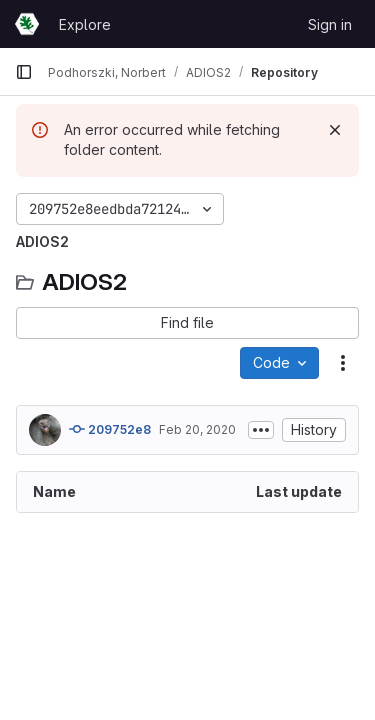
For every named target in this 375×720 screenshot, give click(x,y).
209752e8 (110, 429)
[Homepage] (27, 24)
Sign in (330, 24)
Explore (85, 24)
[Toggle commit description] (261, 430)
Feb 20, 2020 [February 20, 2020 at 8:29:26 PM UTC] (197, 429)
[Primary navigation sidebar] (24, 72)
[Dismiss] (335, 130)
